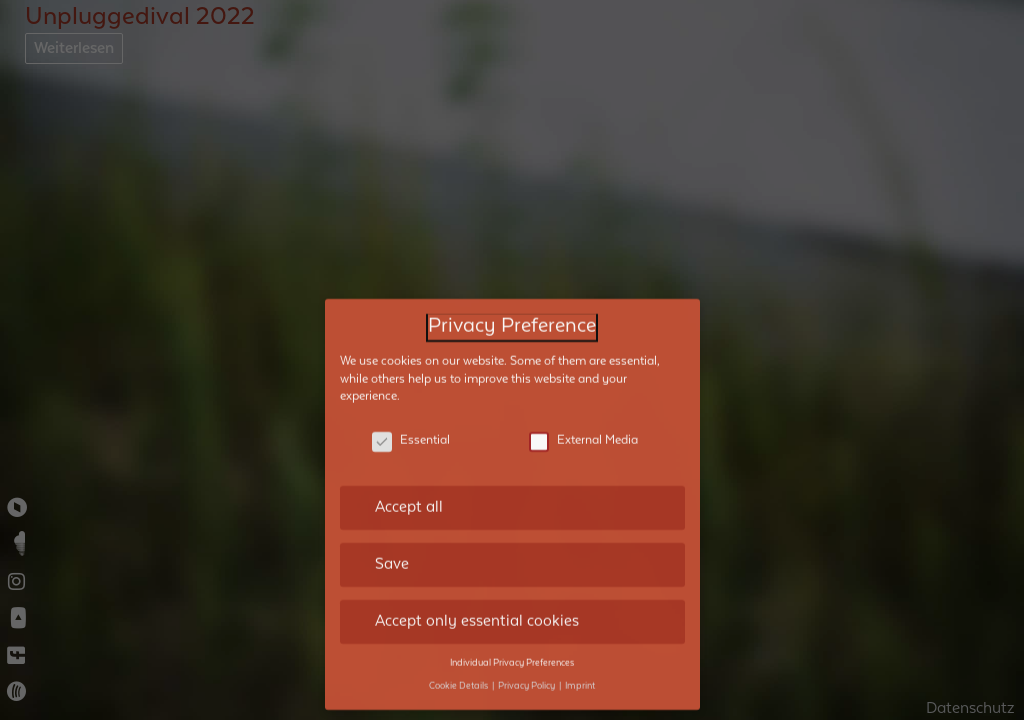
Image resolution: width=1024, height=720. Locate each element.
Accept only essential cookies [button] (477, 579)
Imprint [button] (580, 644)
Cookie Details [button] (459, 644)
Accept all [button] (409, 465)
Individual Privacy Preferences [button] (512, 621)
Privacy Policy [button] (527, 644)
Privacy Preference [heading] (512, 284)
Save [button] (392, 522)
